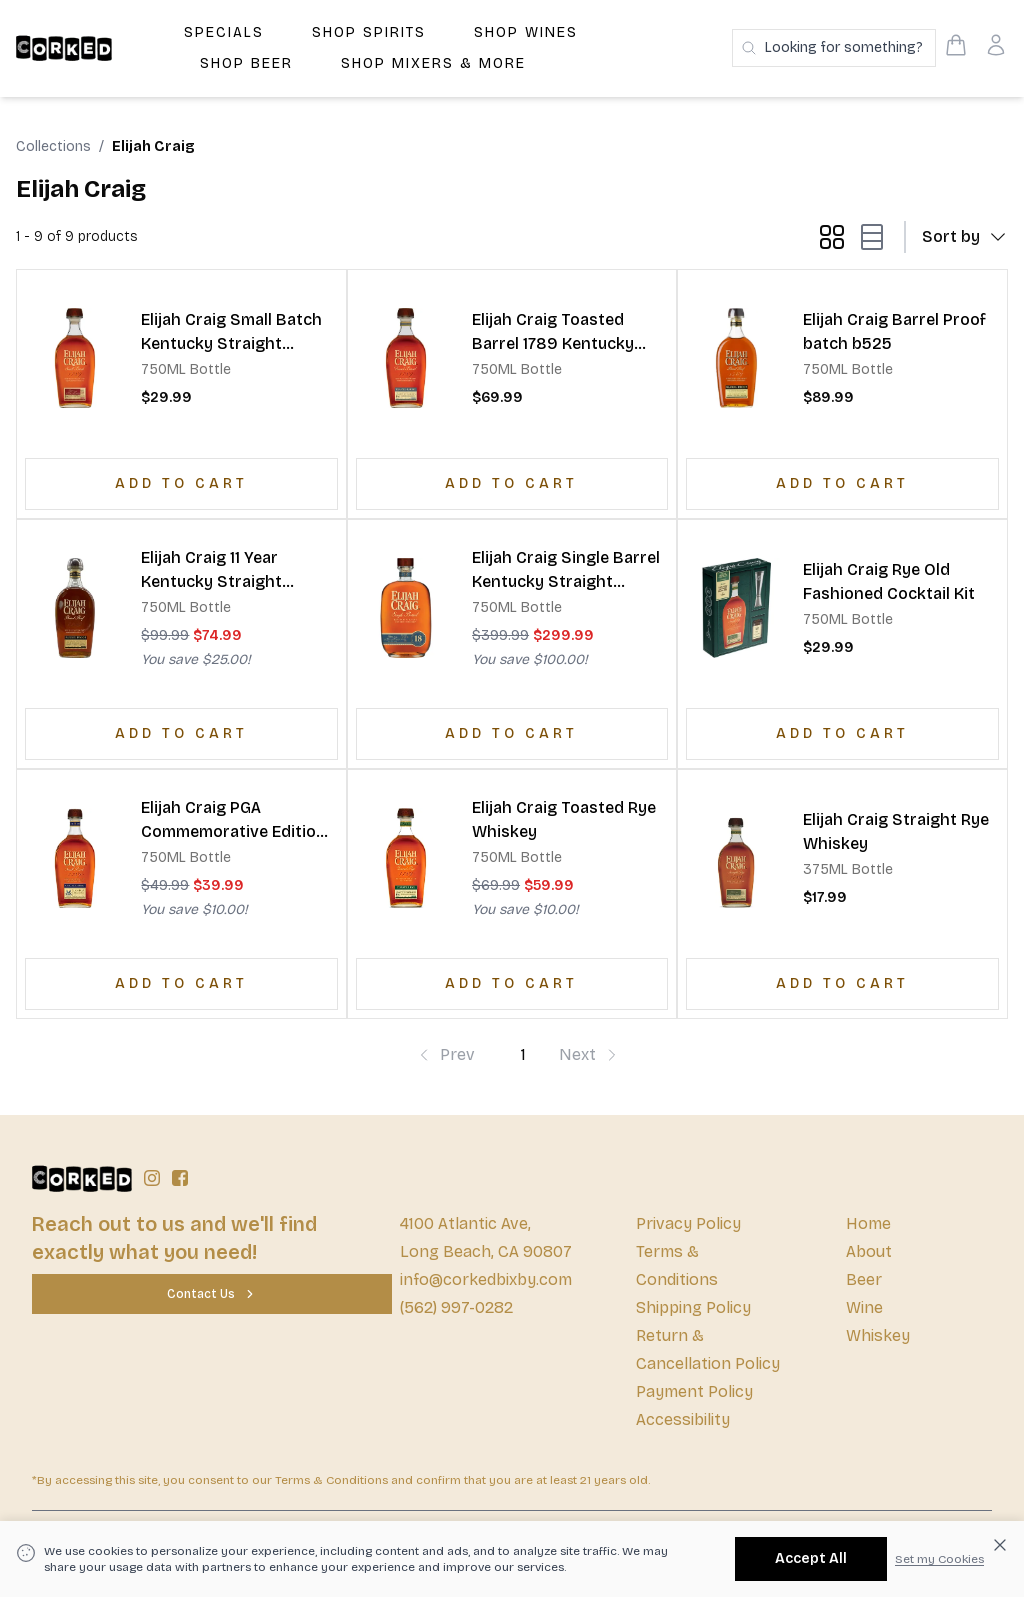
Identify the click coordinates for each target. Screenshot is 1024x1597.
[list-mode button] (868, 237)
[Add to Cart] (181, 484)
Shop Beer (246, 63)
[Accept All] (811, 1559)
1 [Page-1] (523, 1054)
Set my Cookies (939, 1559)
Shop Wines (526, 32)
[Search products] (834, 48)
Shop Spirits (369, 32)
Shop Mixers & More (433, 63)
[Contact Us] (212, 1294)
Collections (53, 146)
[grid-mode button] (832, 237)
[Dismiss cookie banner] (1000, 1545)
